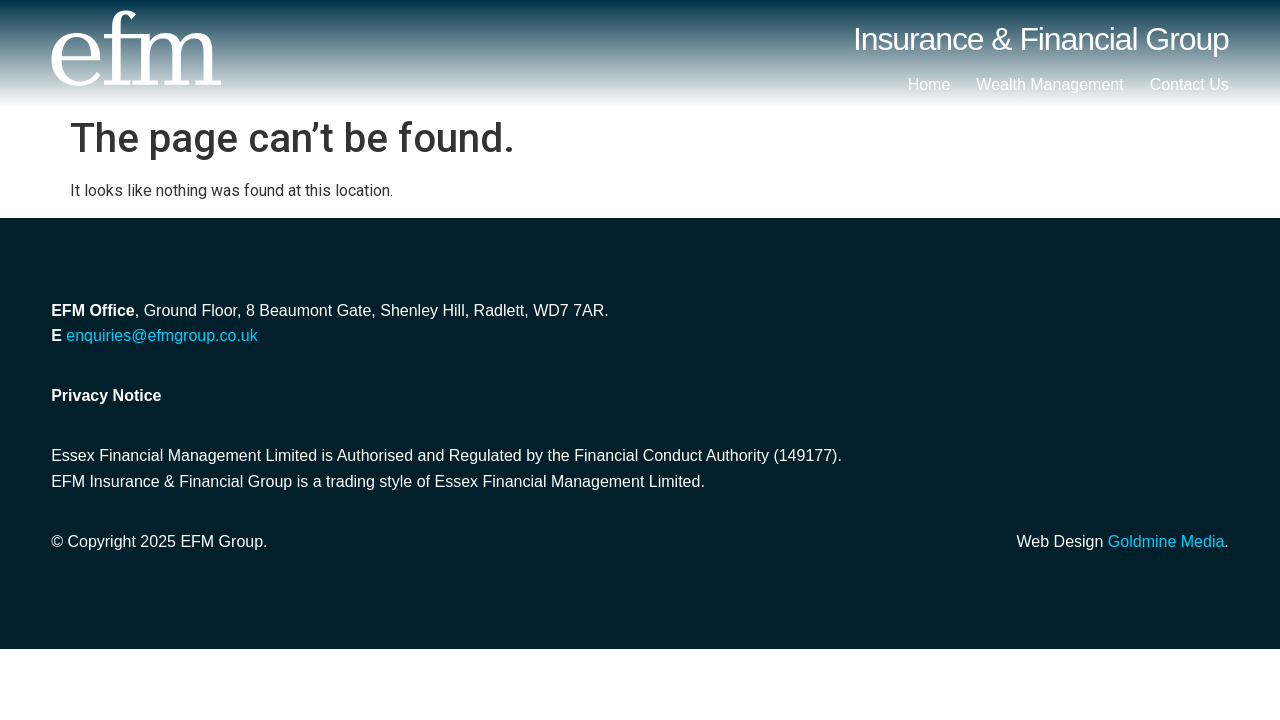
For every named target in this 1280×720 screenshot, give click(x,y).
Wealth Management (1049, 84)
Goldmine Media (1166, 541)
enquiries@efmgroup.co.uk (161, 335)
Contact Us (1189, 84)
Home (929, 84)
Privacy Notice (106, 395)
